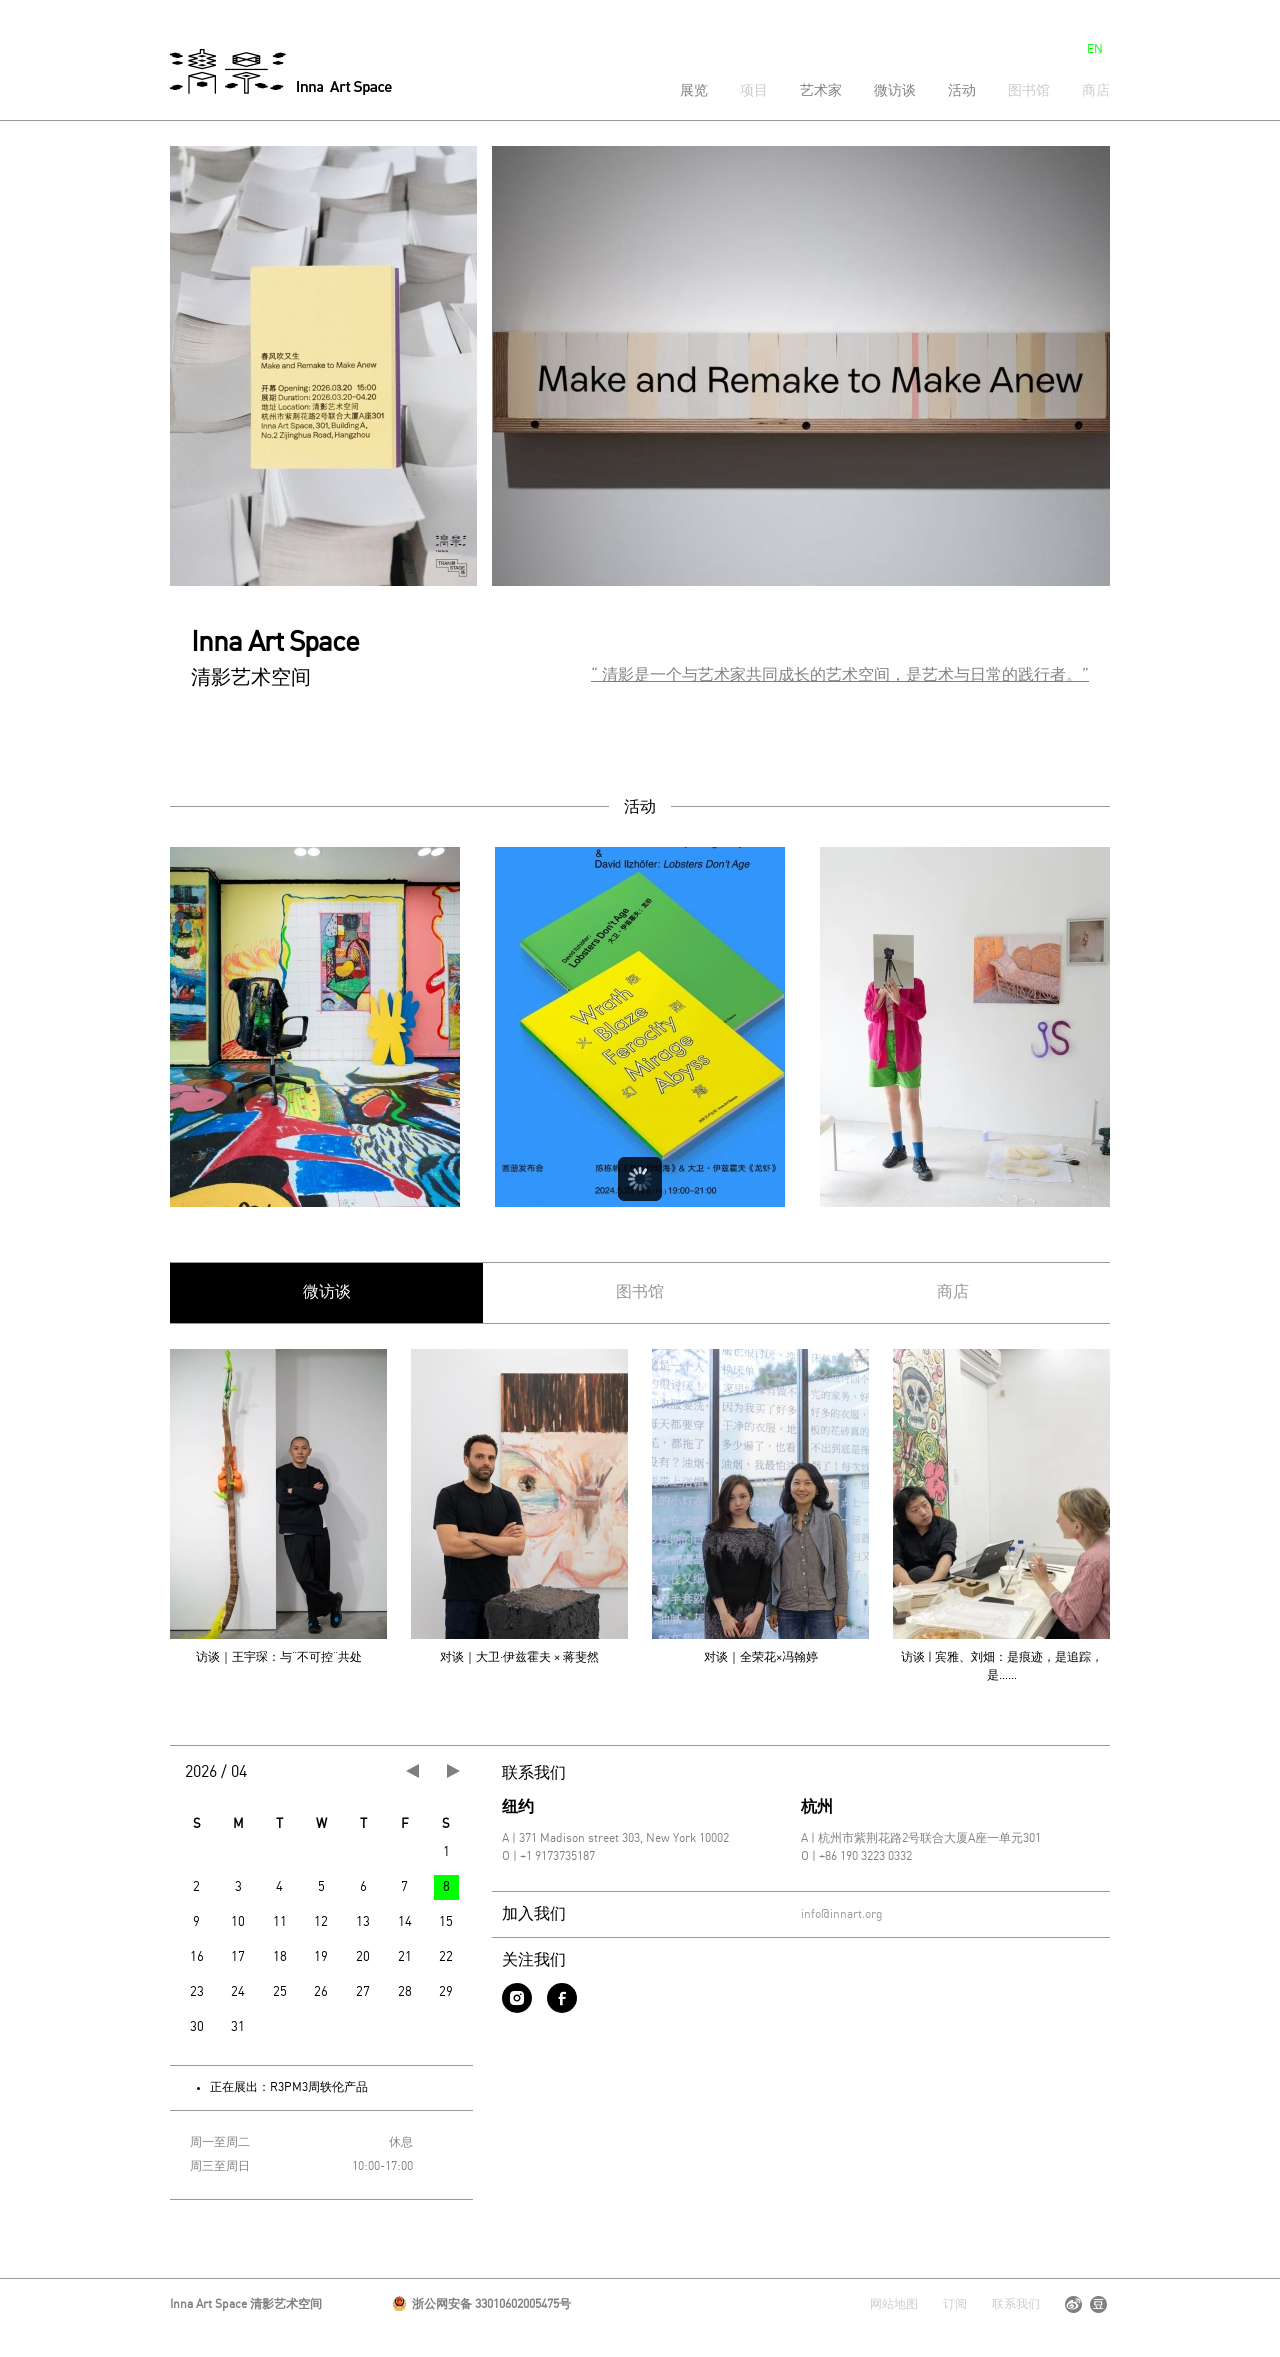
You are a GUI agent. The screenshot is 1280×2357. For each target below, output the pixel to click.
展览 (694, 91)
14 (405, 1922)
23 (197, 1992)
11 (280, 1922)
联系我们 (534, 1773)
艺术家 (821, 91)
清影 (281, 72)
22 (446, 1957)
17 (238, 1957)
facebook (562, 1998)
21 (405, 1957)
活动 (962, 91)
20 (363, 1957)
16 (197, 1957)
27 (363, 1992)
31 (238, 2027)
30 (197, 2027)
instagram (517, 1998)
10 (238, 1922)
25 (280, 1992)
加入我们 (534, 1914)
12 (321, 1922)
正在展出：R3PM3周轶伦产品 (289, 2087)
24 (238, 1992)
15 (446, 1922)
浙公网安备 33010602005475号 (481, 2304)
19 (321, 1957)
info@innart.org (842, 1914)
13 (363, 1922)
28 (405, 1992)
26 (321, 1992)
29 (446, 1992)
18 (280, 1957)
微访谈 (895, 91)
